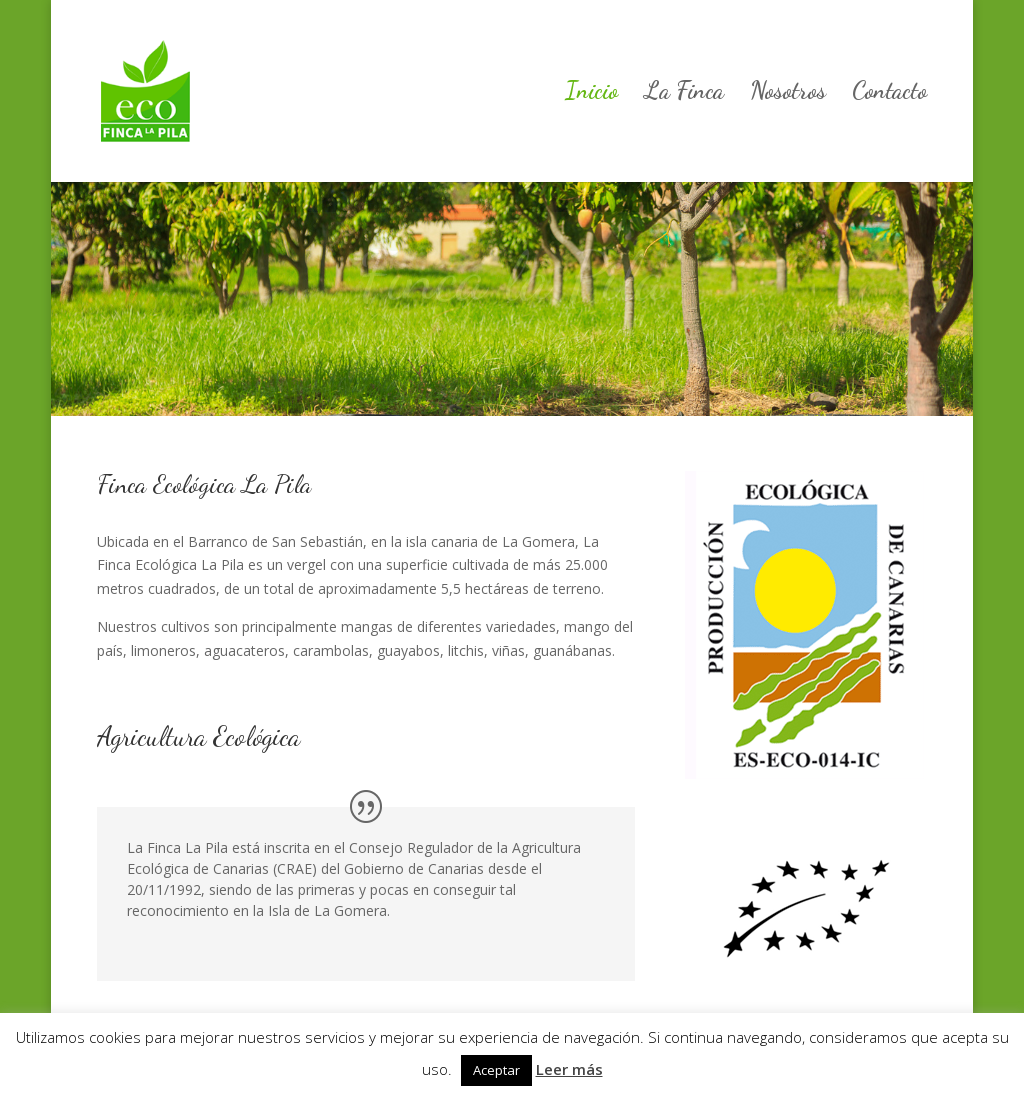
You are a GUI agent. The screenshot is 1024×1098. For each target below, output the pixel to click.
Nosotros (788, 94)
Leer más (569, 1069)
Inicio (591, 94)
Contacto (889, 94)
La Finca (684, 94)
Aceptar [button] (496, 1070)
